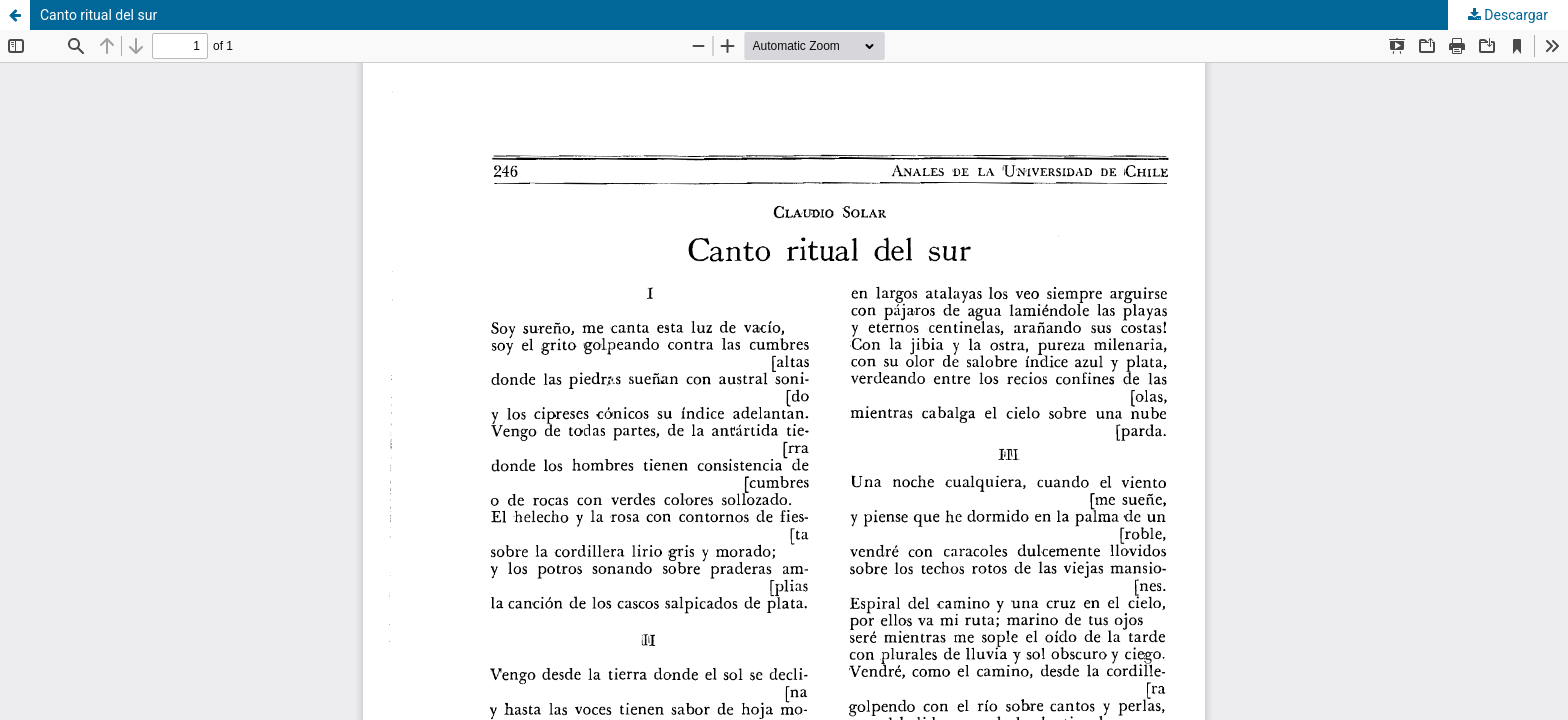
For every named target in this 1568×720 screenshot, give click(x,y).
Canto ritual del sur (98, 15)
